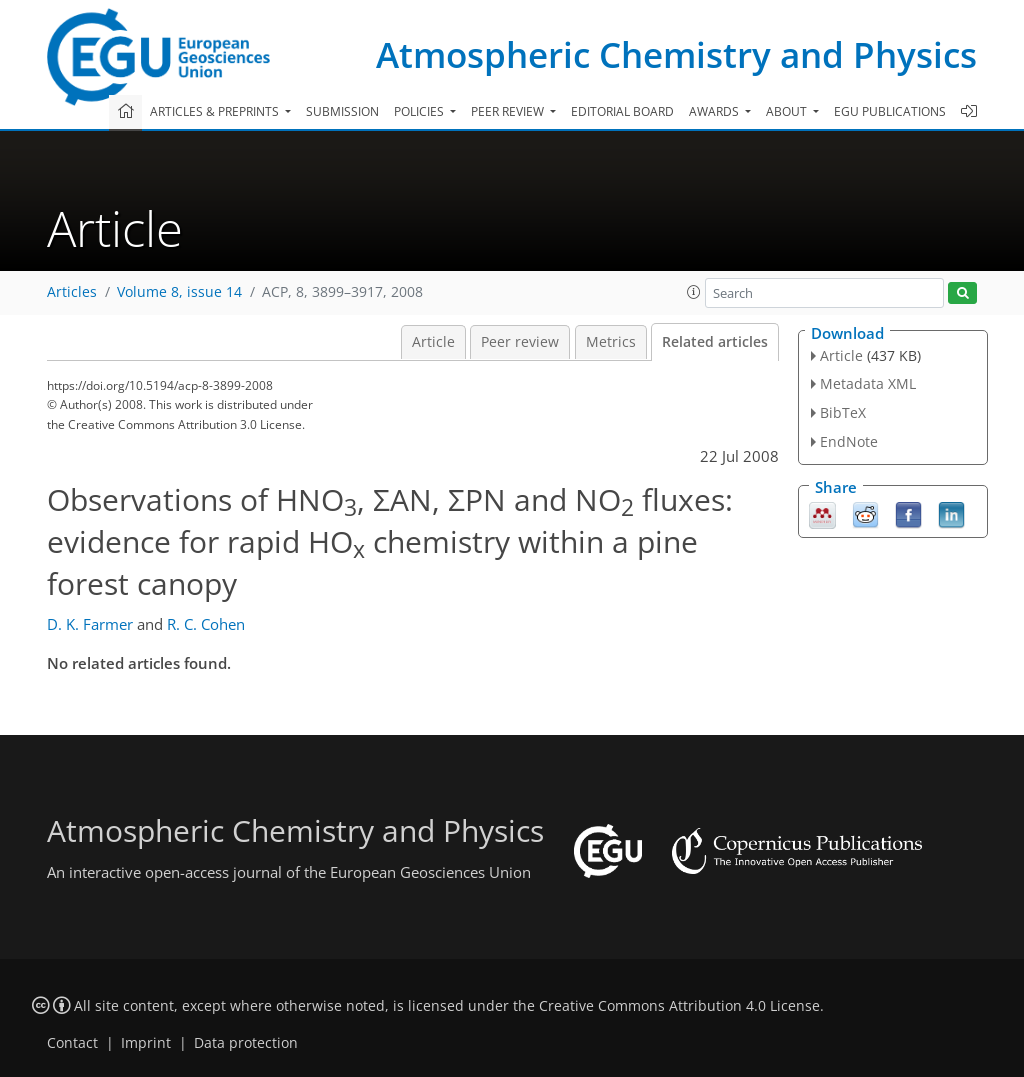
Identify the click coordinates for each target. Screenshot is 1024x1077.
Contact (72, 1043)
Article (433, 342)
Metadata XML (868, 383)
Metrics (611, 342)
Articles (72, 292)
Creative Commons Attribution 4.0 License (679, 1006)
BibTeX (843, 412)
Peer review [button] (509, 111)
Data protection (246, 1043)
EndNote (849, 441)
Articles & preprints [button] (216, 111)
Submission (342, 111)
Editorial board (622, 111)
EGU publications (890, 111)
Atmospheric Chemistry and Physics (676, 54)
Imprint (146, 1043)
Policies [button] (420, 111)
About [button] (788, 111)
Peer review (520, 342)
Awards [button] (715, 111)
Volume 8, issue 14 (179, 292)
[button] (694, 292)
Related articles (715, 342)
